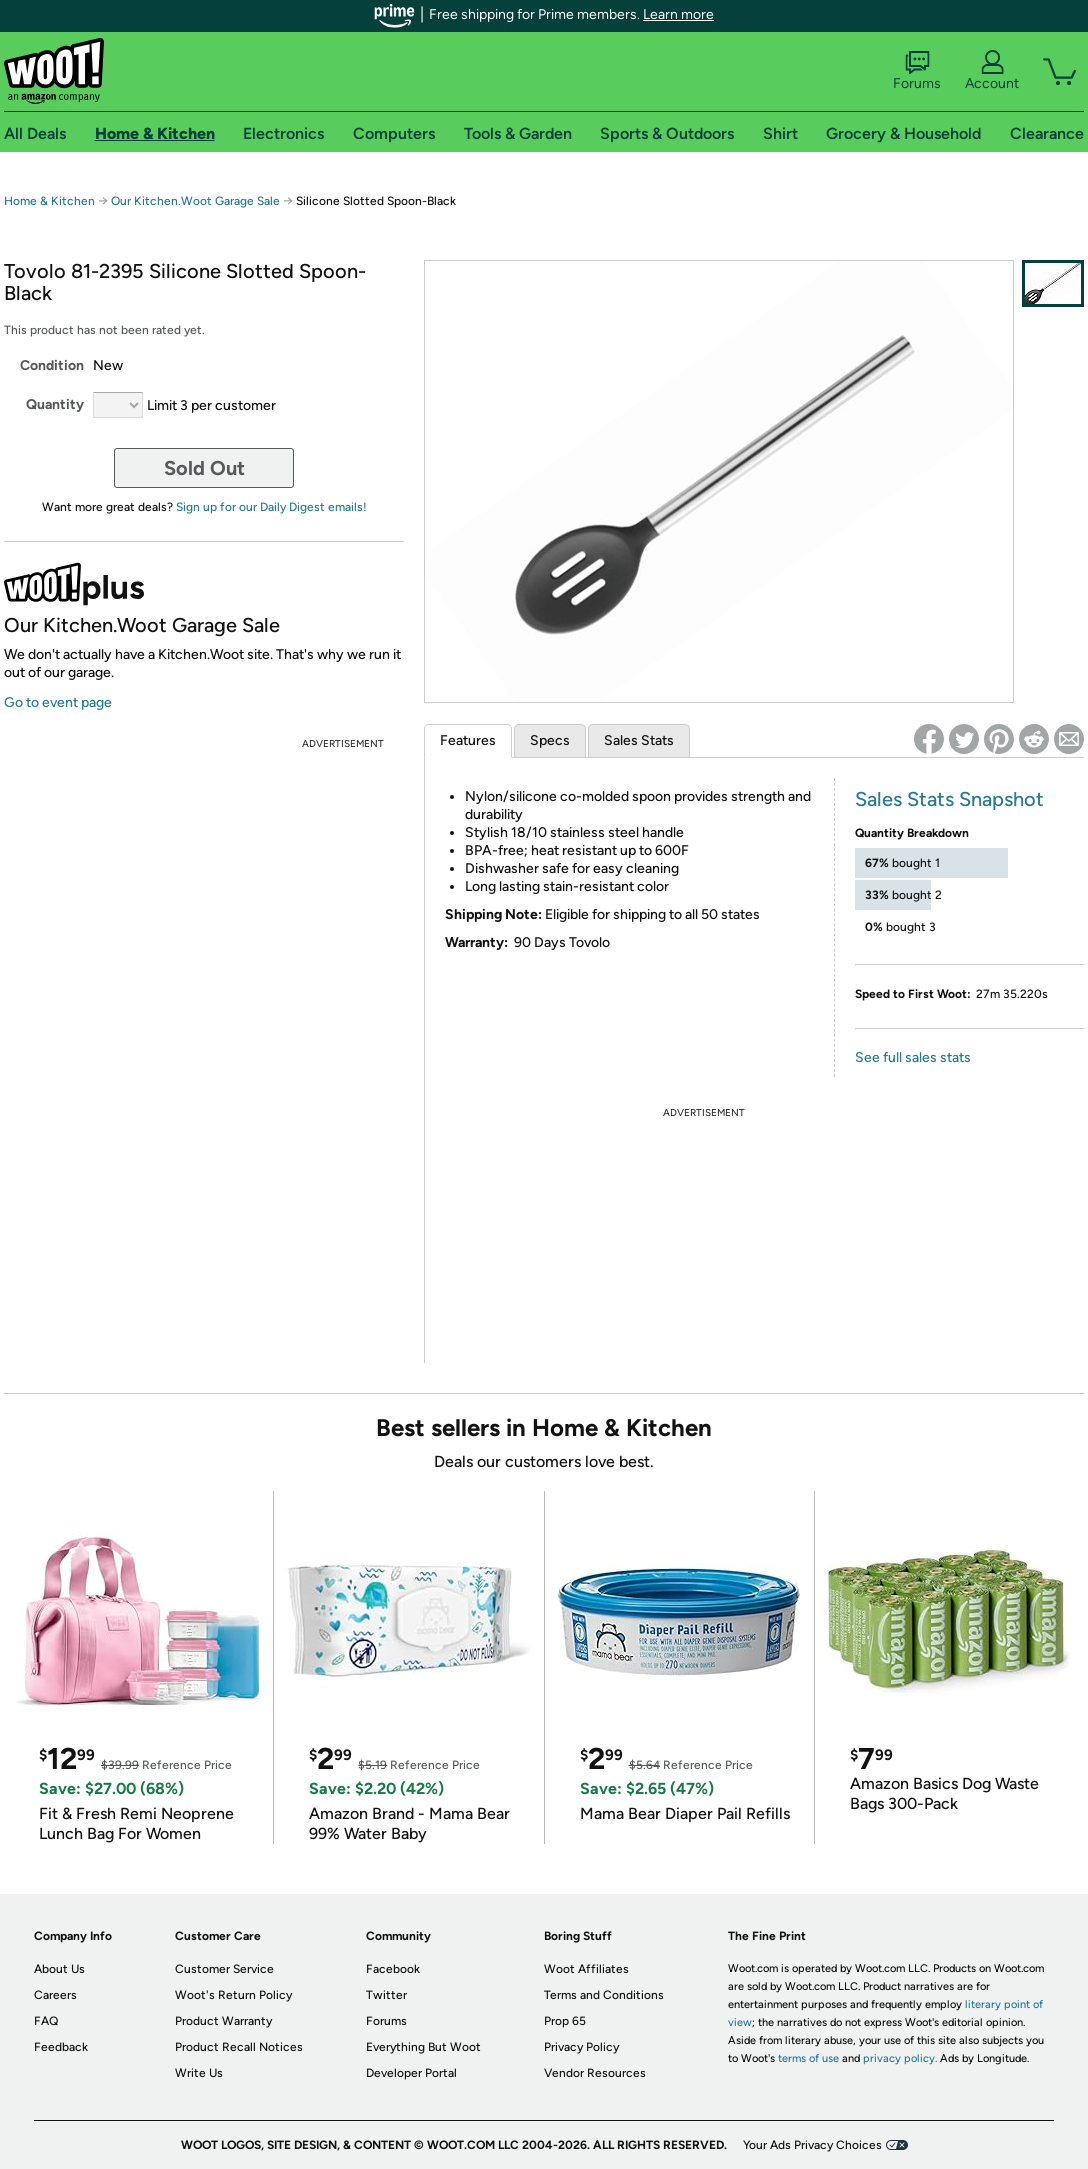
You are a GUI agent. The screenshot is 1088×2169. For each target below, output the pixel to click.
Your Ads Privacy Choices (812, 2145)
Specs (550, 740)
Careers (55, 1995)
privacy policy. (900, 2058)
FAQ (46, 2021)
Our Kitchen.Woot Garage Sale (195, 201)
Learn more (678, 14)
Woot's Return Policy (233, 1995)
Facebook (393, 1969)
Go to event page (58, 702)
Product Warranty (223, 2021)
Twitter (386, 1995)
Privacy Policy (581, 2047)
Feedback (61, 2047)
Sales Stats (639, 740)
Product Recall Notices (239, 2047)
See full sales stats (913, 1057)
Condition (52, 365)
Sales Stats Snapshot (949, 799)
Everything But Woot (423, 2047)
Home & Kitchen (49, 201)
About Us (59, 1969)
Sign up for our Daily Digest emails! (271, 507)
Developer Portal (411, 2073)
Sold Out (204, 468)
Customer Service (224, 1969)
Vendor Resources (595, 2073)
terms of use (808, 2058)
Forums (917, 71)
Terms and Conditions (604, 1995)
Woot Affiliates (586, 1969)
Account (992, 71)
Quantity (55, 404)
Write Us (199, 2073)
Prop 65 (565, 2021)
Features (468, 740)
